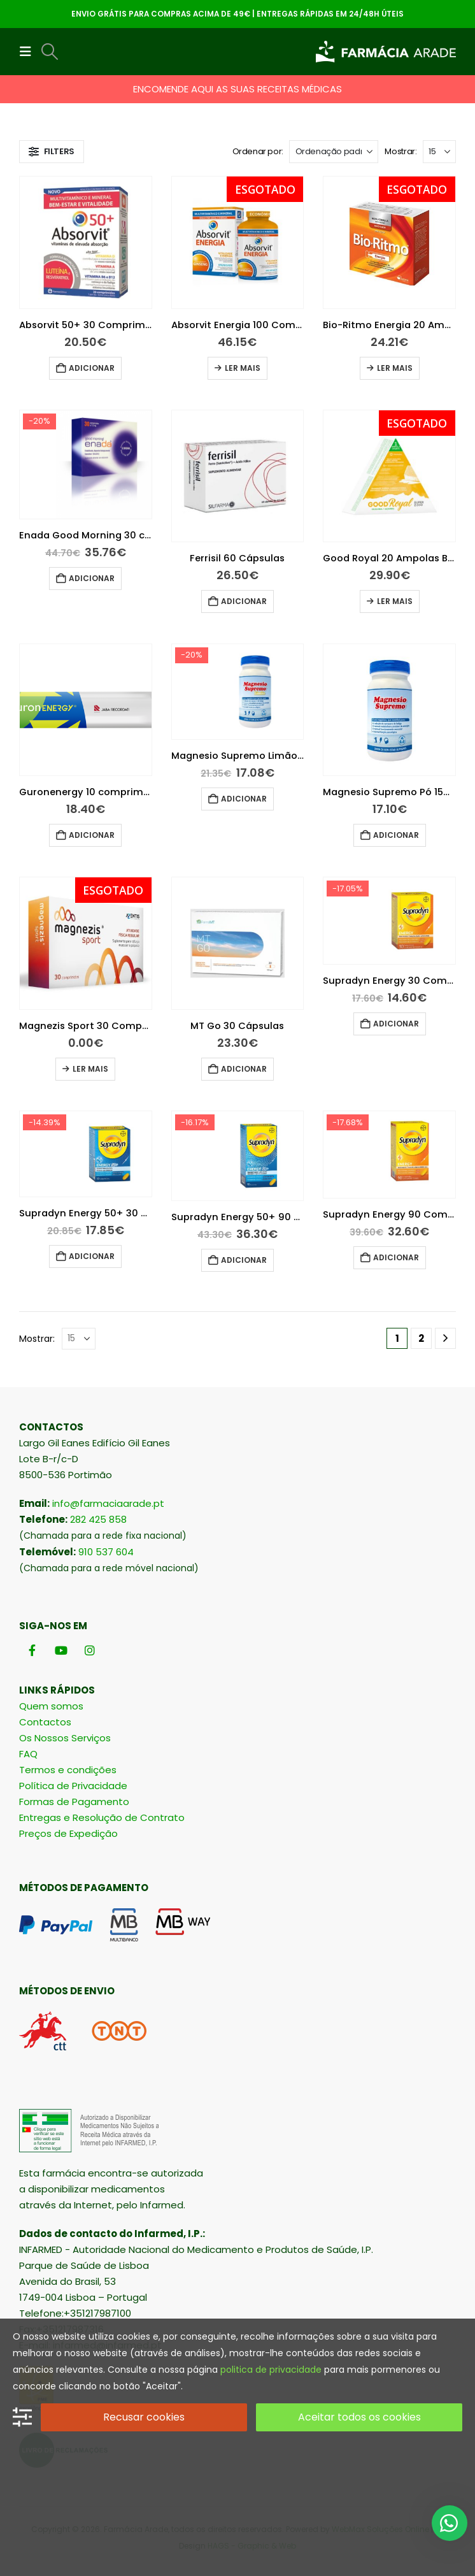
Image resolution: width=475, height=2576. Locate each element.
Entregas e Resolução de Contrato (102, 1817)
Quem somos (51, 1706)
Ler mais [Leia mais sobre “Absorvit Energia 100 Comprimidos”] (242, 368)
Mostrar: (400, 151)
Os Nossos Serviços (65, 1738)
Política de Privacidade (73, 1785)
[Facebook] (32, 1650)
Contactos (45, 1722)
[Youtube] (61, 1650)
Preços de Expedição (68, 1833)
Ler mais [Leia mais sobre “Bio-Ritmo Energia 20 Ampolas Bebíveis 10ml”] (395, 368)
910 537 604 (106, 1551)
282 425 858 (98, 1519)
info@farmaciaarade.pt (108, 1503)
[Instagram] (89, 1650)
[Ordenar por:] (333, 151)
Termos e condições (68, 1769)
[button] (29, 51)
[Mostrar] (439, 151)
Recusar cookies (144, 2417)
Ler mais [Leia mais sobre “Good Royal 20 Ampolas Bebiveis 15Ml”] (395, 601)
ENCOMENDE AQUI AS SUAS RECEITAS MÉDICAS (237, 89)
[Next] (445, 1338)
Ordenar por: (257, 151)
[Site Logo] (386, 52)
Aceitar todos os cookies (359, 2417)
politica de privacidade (271, 2369)
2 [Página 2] (421, 1338)
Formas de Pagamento (74, 1801)
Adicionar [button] (92, 368)
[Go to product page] (86, 242)
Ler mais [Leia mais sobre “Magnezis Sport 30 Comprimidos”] (90, 1068)
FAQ (28, 1753)
